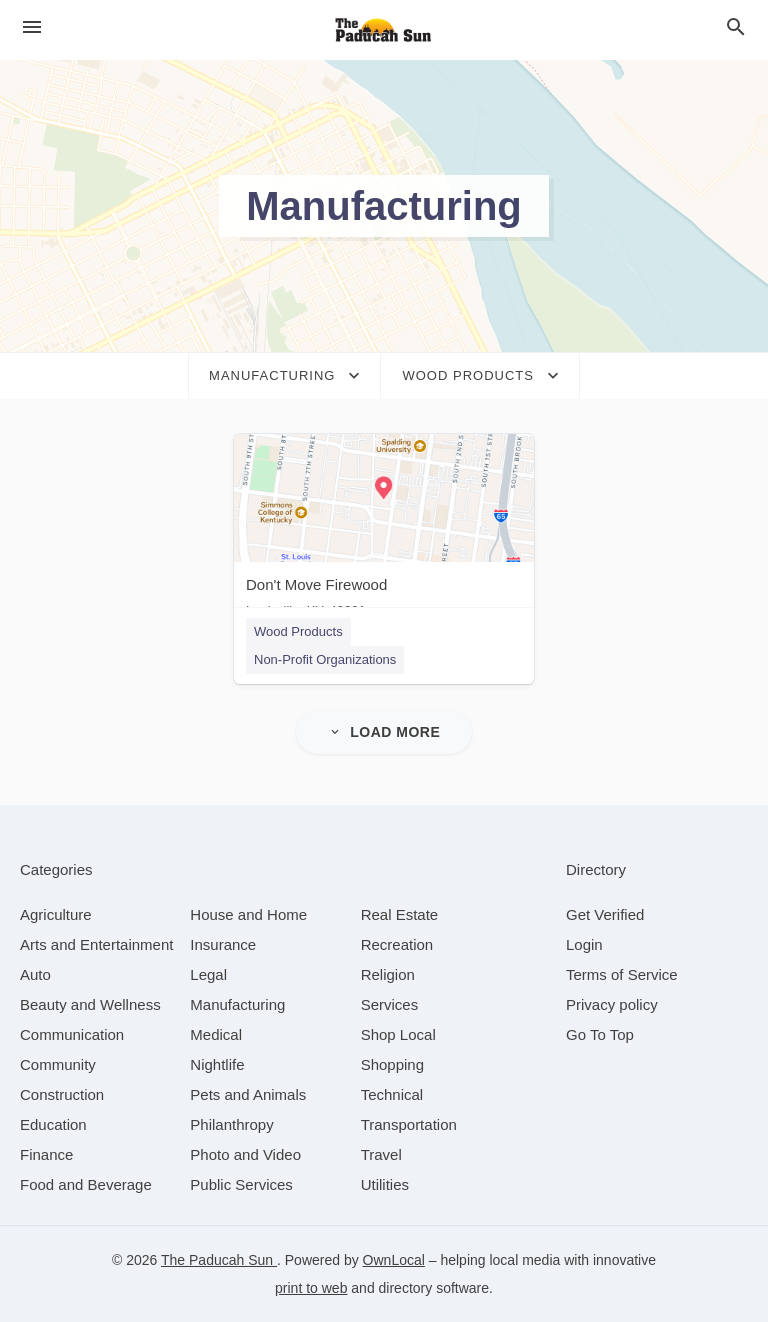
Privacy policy (612, 1004)
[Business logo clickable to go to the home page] (384, 30)
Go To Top (600, 1034)
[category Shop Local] (398, 1034)
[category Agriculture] (56, 914)
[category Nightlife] (217, 1064)
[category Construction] (62, 1094)
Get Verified (605, 914)
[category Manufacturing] (237, 1004)
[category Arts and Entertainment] (96, 944)
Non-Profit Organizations (325, 659)
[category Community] (58, 1064)
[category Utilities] (385, 1184)
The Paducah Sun (219, 1260)
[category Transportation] (409, 1124)
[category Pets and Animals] (248, 1094)
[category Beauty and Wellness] (90, 1004)
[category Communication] (72, 1034)
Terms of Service (622, 974)
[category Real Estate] (400, 914)
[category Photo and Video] (245, 1154)
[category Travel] (381, 1154)
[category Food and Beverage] (86, 1184)
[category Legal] (208, 974)
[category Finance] (46, 1154)
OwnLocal (394, 1260)
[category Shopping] (392, 1064)
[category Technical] (392, 1094)
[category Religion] (388, 974)
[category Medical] (216, 1034)
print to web (311, 1288)
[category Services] (390, 1004)
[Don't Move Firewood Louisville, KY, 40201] (384, 530)
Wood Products (298, 631)
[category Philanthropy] (231, 1124)
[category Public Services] (241, 1184)
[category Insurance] (223, 944)
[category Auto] (35, 974)
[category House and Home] (248, 914)
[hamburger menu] (32, 27)
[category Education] (53, 1124)
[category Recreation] (397, 944)
